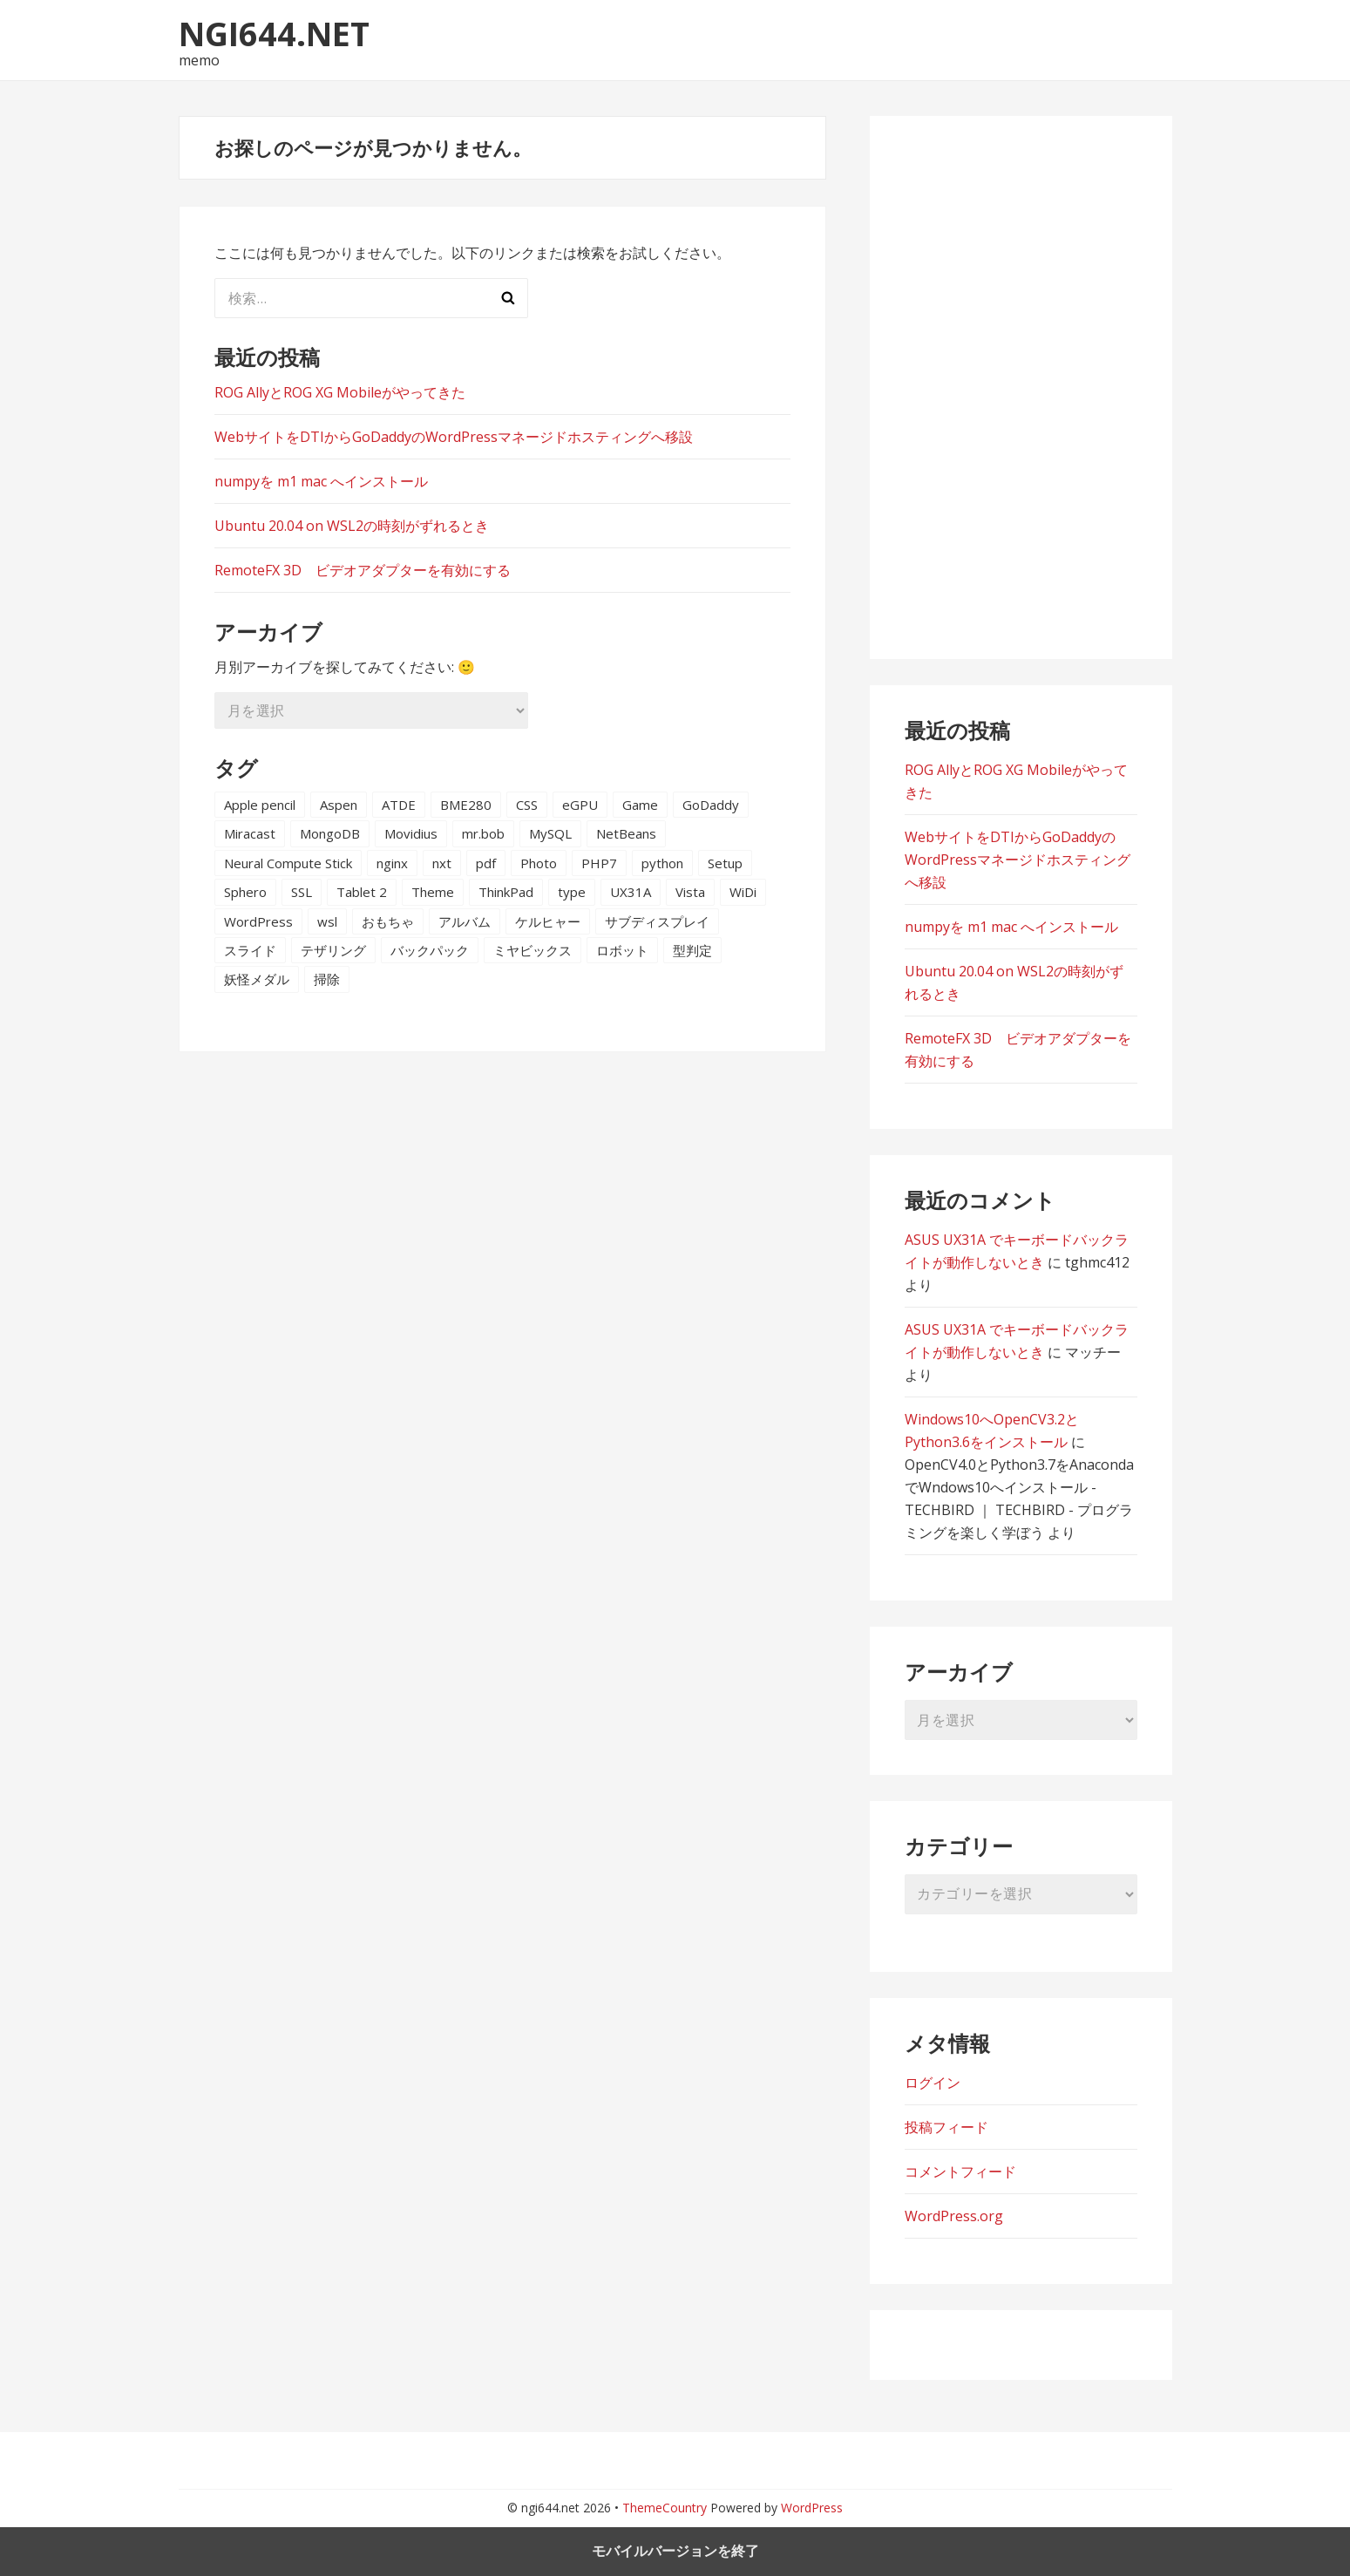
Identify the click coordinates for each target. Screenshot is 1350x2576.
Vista (690, 892)
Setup (725, 863)
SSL (301, 892)
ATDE (399, 804)
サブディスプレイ (657, 921)
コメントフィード (960, 2171)
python (662, 863)
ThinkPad (505, 892)
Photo (538, 863)
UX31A (630, 892)
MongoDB (330, 833)
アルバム (464, 921)
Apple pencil (259, 804)
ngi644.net (274, 33)
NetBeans (626, 833)
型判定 (692, 950)
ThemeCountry (664, 2507)
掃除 (327, 979)
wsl (327, 921)
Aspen (338, 804)
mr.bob (483, 833)
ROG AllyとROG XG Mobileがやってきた (339, 392)
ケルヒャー (547, 921)
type (572, 892)
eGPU (580, 804)
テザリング (333, 950)
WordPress (258, 921)
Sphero (245, 892)
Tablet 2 (361, 892)
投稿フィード (946, 2127)
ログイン (932, 2082)
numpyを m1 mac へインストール (321, 481)
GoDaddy (710, 804)
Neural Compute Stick (288, 863)
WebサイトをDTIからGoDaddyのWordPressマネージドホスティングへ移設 (453, 436)
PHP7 (599, 863)
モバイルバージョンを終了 (675, 2551)
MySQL (550, 833)
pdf (486, 863)
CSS (527, 804)
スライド (250, 950)
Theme (432, 892)
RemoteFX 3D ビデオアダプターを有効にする (362, 570)
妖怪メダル (256, 979)
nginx (392, 863)
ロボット (622, 950)
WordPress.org (954, 2216)
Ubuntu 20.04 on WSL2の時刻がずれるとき (351, 525)
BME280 (466, 804)
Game (640, 804)
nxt (441, 863)
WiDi (742, 892)
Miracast (249, 833)
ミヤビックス (532, 950)
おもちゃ (388, 921)
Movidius (411, 833)
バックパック (429, 950)
